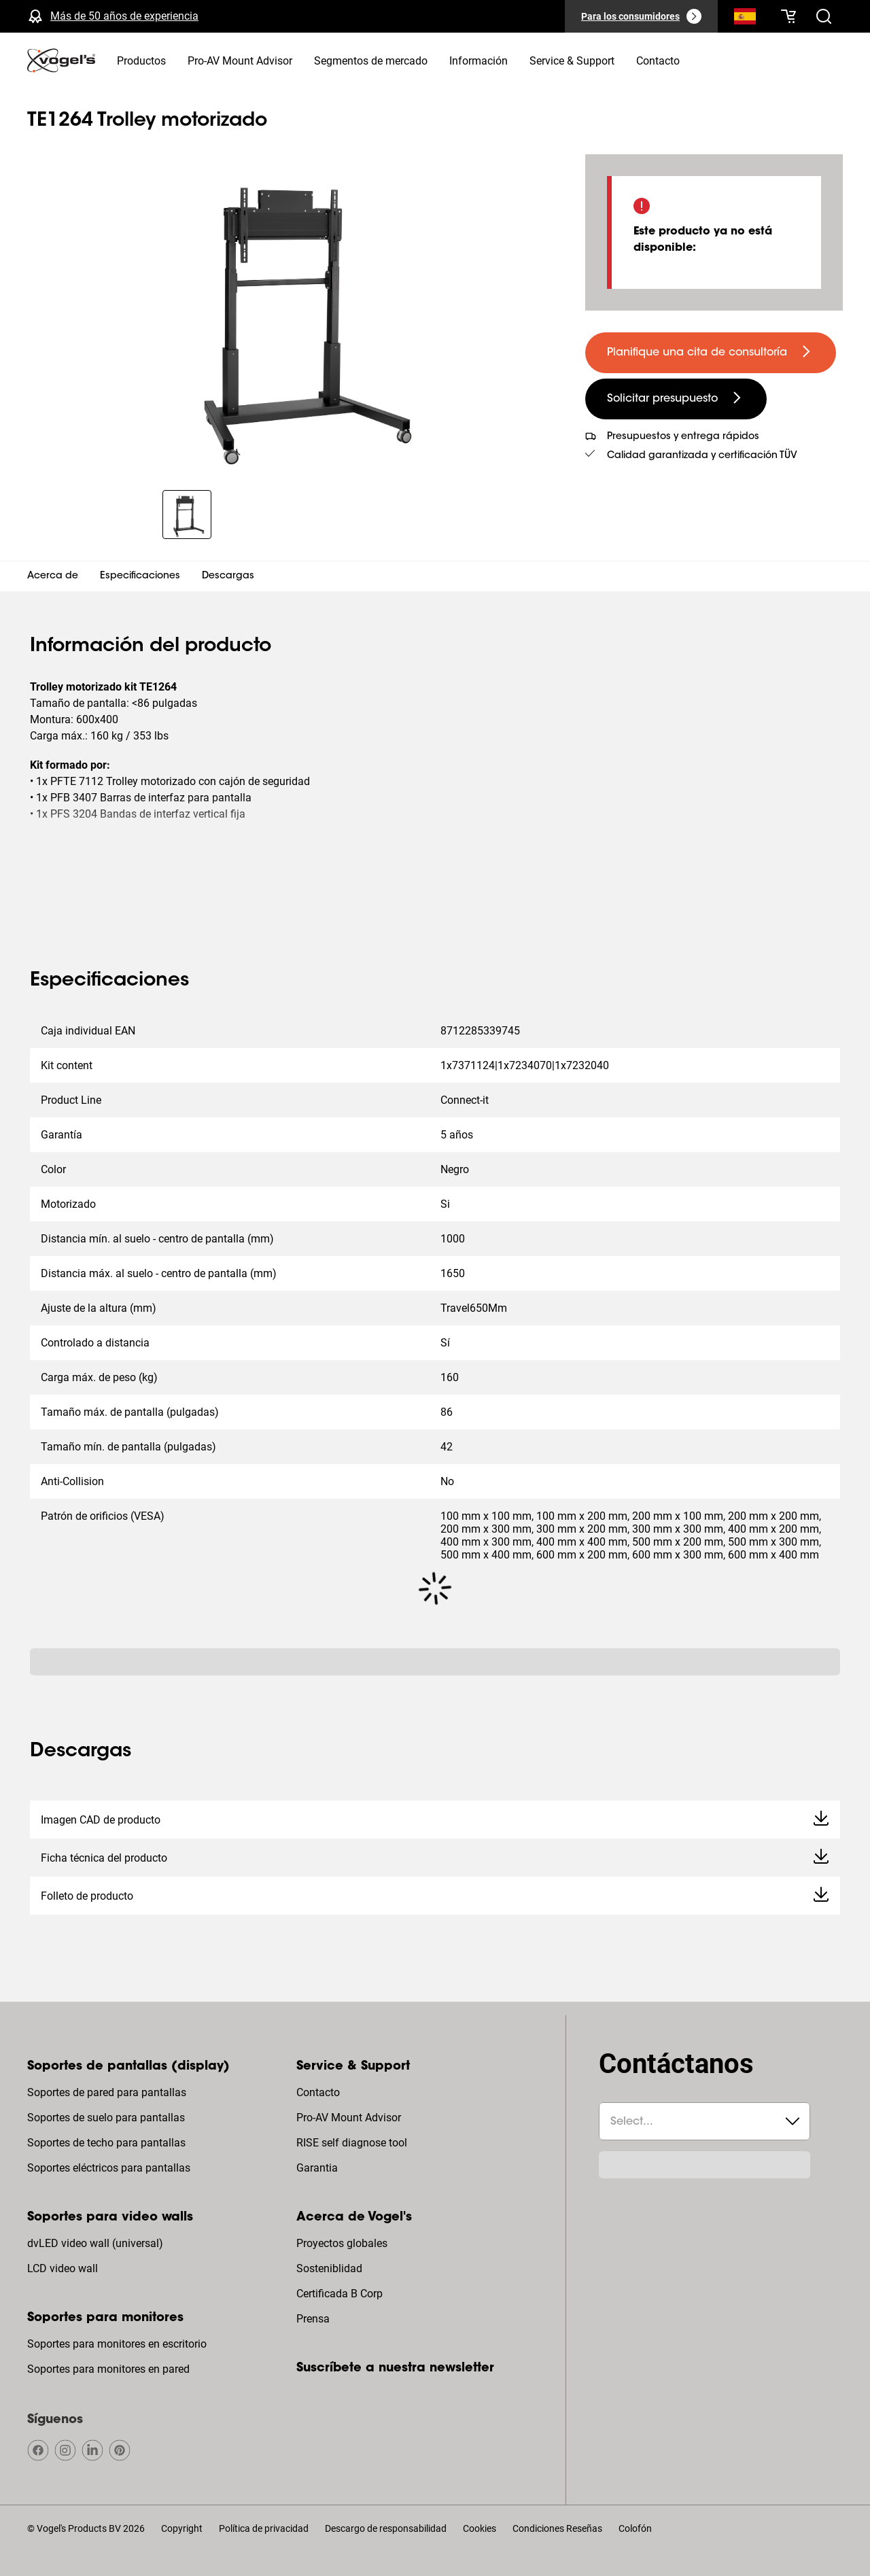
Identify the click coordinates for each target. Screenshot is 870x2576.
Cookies (479, 2528)
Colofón (635, 2528)
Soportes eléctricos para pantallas (108, 2167)
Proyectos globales (341, 2243)
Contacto (318, 2092)
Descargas (228, 576)
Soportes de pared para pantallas (106, 2092)
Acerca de (52, 576)
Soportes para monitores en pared (108, 2369)
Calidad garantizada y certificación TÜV (702, 456)
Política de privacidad (264, 2528)
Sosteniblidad (329, 2268)
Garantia (317, 2167)
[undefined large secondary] (676, 399)
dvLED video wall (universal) (95, 2243)
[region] (295, 314)
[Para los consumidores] (641, 16)
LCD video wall (62, 2268)
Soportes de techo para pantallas (106, 2142)
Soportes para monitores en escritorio (117, 2343)
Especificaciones (140, 576)
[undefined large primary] (710, 352)
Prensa (313, 2318)
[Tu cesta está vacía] (788, 16)
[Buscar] (745, 19)
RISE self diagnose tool (351, 2142)
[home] (61, 60)
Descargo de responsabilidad (386, 2528)
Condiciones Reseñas (557, 2528)
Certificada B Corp (339, 2293)
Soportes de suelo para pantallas (106, 2117)
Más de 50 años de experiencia (124, 16)
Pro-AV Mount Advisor (348, 2117)
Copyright (182, 2528)
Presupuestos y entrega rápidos (683, 437)
